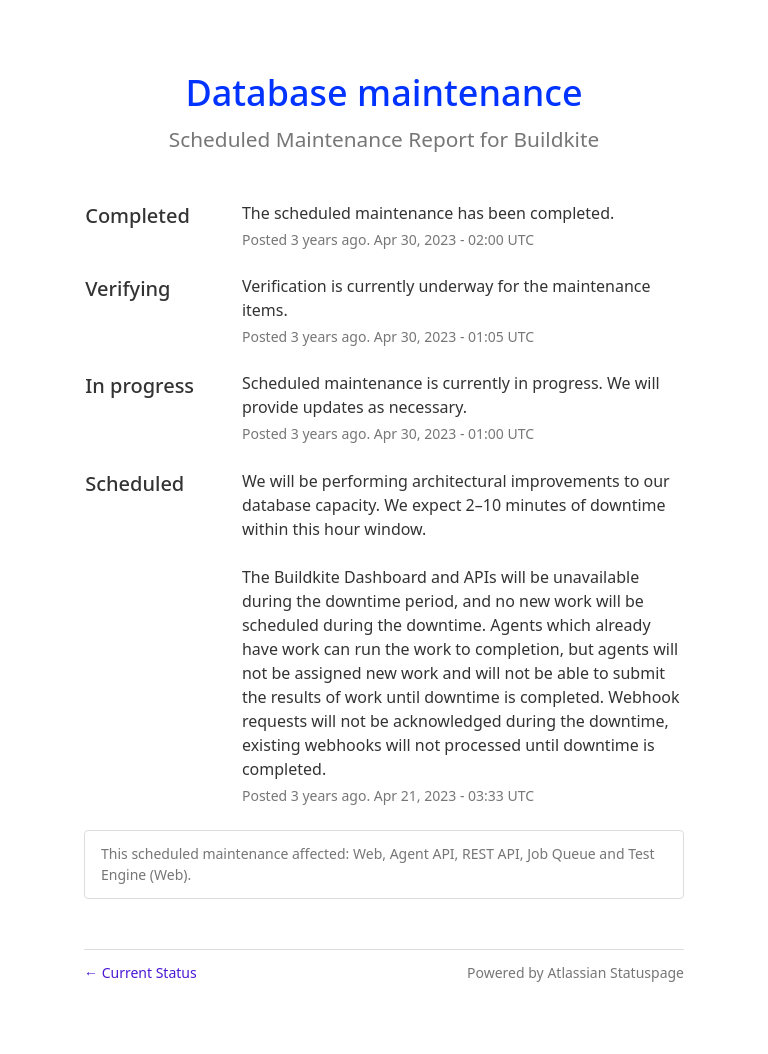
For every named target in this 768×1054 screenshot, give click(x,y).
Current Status (140, 972)
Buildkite (557, 139)
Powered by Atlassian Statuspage (575, 972)
